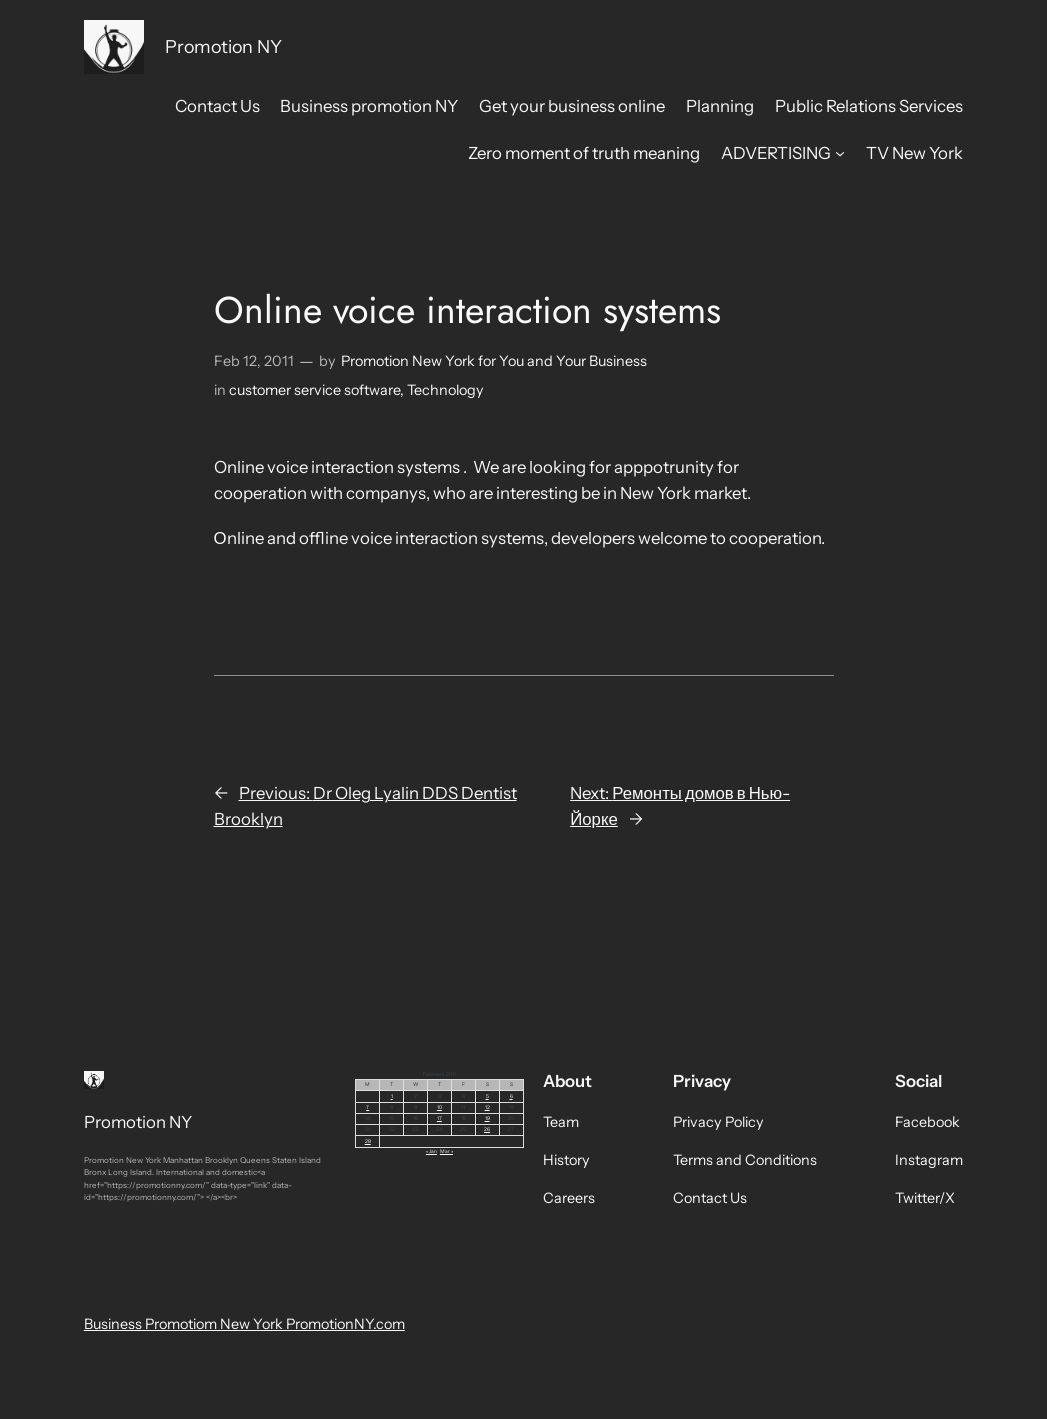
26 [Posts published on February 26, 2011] (487, 1129)
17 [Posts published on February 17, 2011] (439, 1118)
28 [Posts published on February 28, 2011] (368, 1141)
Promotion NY (223, 46)
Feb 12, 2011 (254, 361)
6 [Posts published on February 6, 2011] (511, 1096)
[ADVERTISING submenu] (840, 153)
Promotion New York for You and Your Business (494, 361)
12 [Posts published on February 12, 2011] (487, 1107)
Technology (445, 390)
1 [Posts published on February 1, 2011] (392, 1096)
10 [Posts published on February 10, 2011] (439, 1107)
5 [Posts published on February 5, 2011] (487, 1096)
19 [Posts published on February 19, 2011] (487, 1118)
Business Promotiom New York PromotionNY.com (244, 1324)
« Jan (431, 1151)
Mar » (446, 1151)
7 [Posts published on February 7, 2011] (367, 1107)
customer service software (314, 390)
